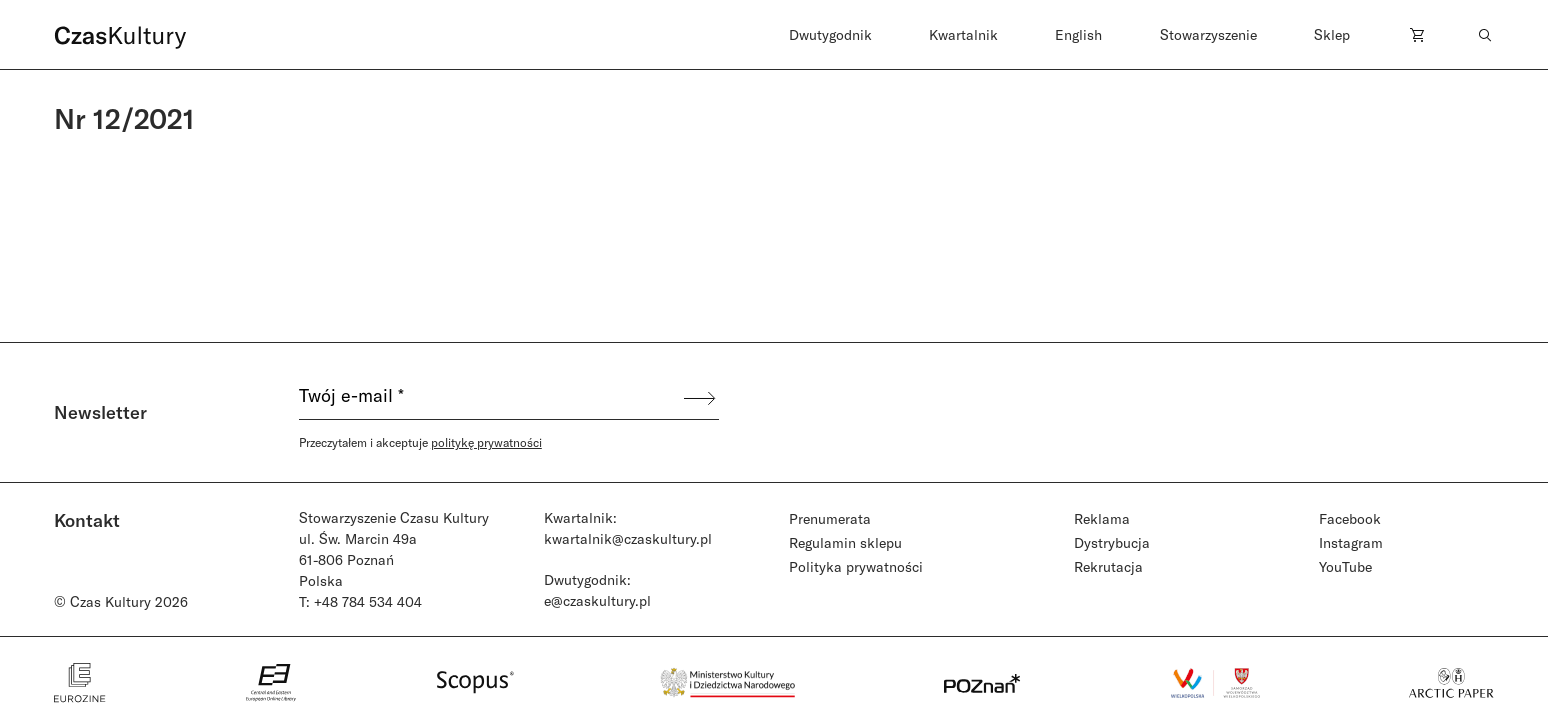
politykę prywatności (486, 442)
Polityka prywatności (856, 566)
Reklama (1102, 518)
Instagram (1351, 542)
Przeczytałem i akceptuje (420, 442)
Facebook (1350, 518)
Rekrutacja (1108, 566)
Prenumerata (830, 518)
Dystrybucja (1112, 542)
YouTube (1345, 566)
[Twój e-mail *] (490, 398)
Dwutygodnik (830, 34)
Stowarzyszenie (1208, 34)
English (1078, 34)
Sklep (1332, 34)
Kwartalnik (963, 34)
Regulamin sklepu (845, 542)
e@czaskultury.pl (597, 600)
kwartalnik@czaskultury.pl (628, 538)
